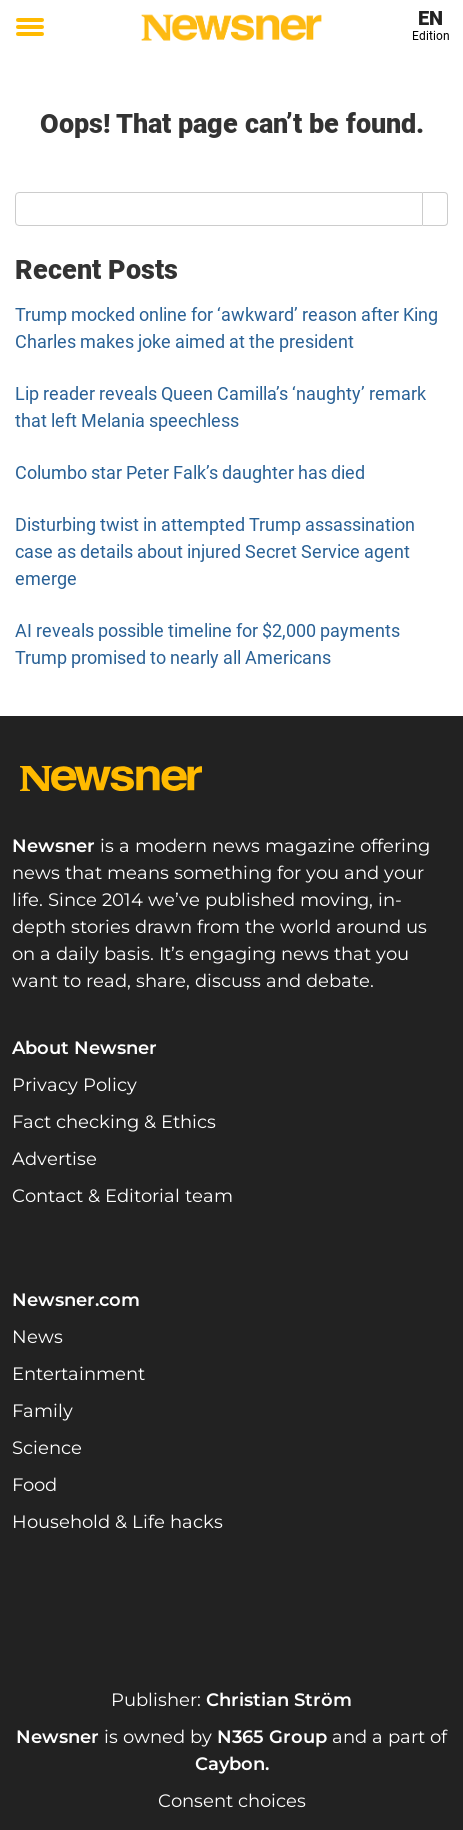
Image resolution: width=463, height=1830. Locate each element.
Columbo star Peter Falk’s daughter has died (190, 472)
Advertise (54, 1159)
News (37, 1337)
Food (34, 1485)
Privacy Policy (74, 1085)
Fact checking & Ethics (114, 1122)
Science (47, 1448)
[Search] (435, 209)
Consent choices (232, 1801)
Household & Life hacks (117, 1522)
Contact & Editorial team (122, 1196)
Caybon (230, 1764)
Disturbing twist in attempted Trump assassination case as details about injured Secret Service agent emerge (215, 551)
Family (42, 1411)
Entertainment (78, 1374)
